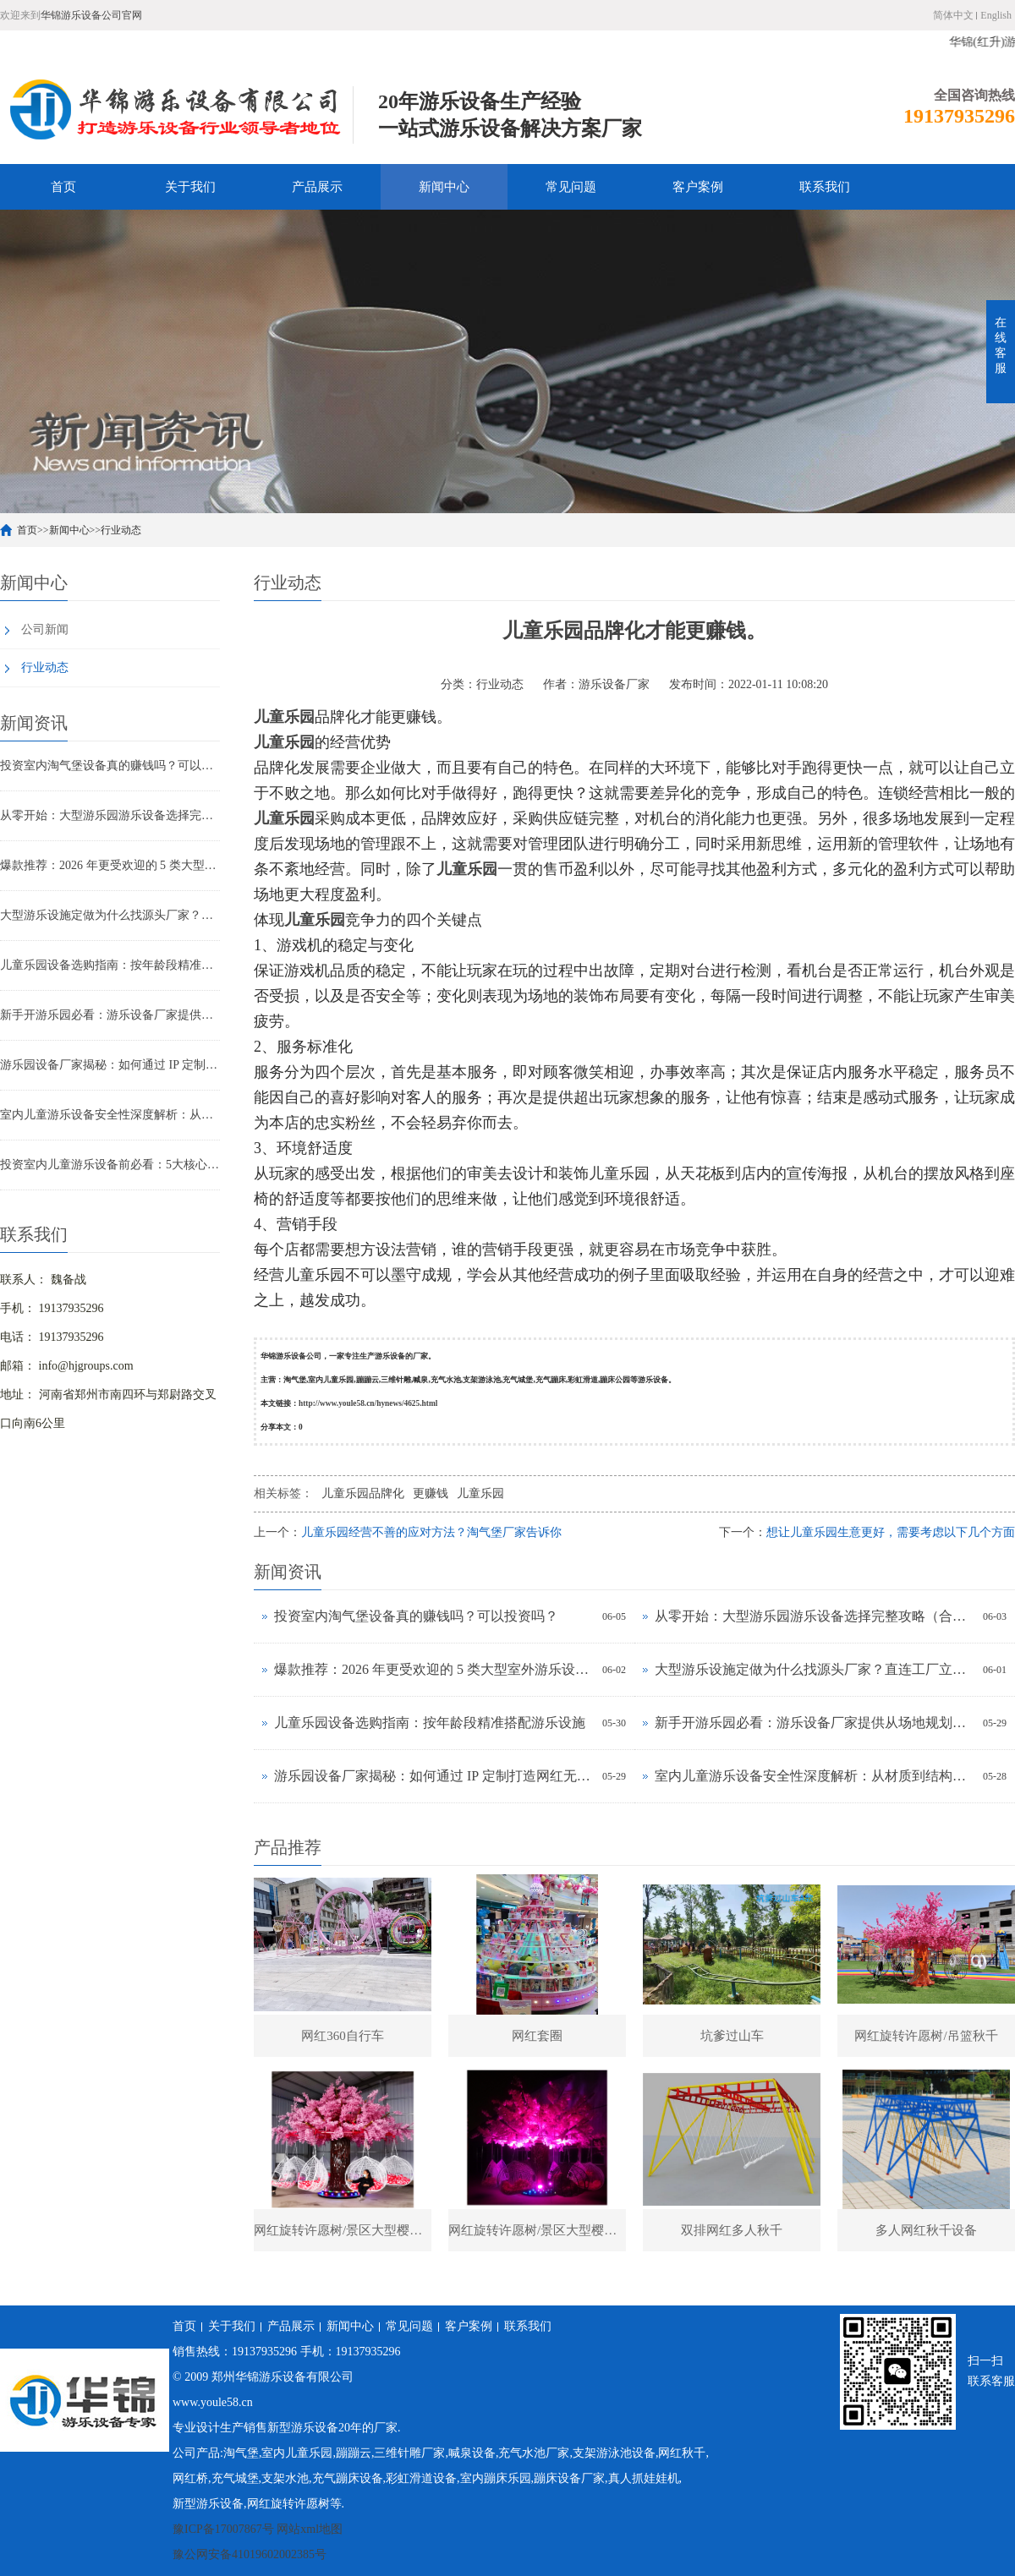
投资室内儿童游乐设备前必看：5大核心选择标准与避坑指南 (110, 1164)
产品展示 (317, 187)
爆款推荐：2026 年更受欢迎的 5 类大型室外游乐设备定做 (110, 865)
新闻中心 (444, 187)
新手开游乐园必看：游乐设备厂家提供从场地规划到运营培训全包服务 (110, 1015)
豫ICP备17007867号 (223, 2529)
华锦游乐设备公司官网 (91, 15)
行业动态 (121, 530)
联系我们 (824, 187)
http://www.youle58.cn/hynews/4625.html (368, 1403)
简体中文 (953, 15)
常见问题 (571, 187)
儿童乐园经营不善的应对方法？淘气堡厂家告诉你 (431, 1532)
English (996, 15)
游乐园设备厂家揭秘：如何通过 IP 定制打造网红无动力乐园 (110, 1064)
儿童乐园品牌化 (362, 1493)
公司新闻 (45, 629)
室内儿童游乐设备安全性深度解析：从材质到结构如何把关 (110, 1114)
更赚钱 (430, 1493)
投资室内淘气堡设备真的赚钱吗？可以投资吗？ (110, 765)
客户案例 (697, 187)
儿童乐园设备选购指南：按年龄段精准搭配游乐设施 (110, 965)
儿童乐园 (480, 1493)
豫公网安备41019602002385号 (249, 2554)
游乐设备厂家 (614, 684)
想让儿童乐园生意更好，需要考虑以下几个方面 (890, 1532)
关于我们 (190, 187)
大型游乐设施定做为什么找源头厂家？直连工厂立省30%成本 (110, 915)
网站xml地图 (310, 2529)
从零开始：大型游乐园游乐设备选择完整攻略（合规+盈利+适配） (110, 815)
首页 (63, 187)
